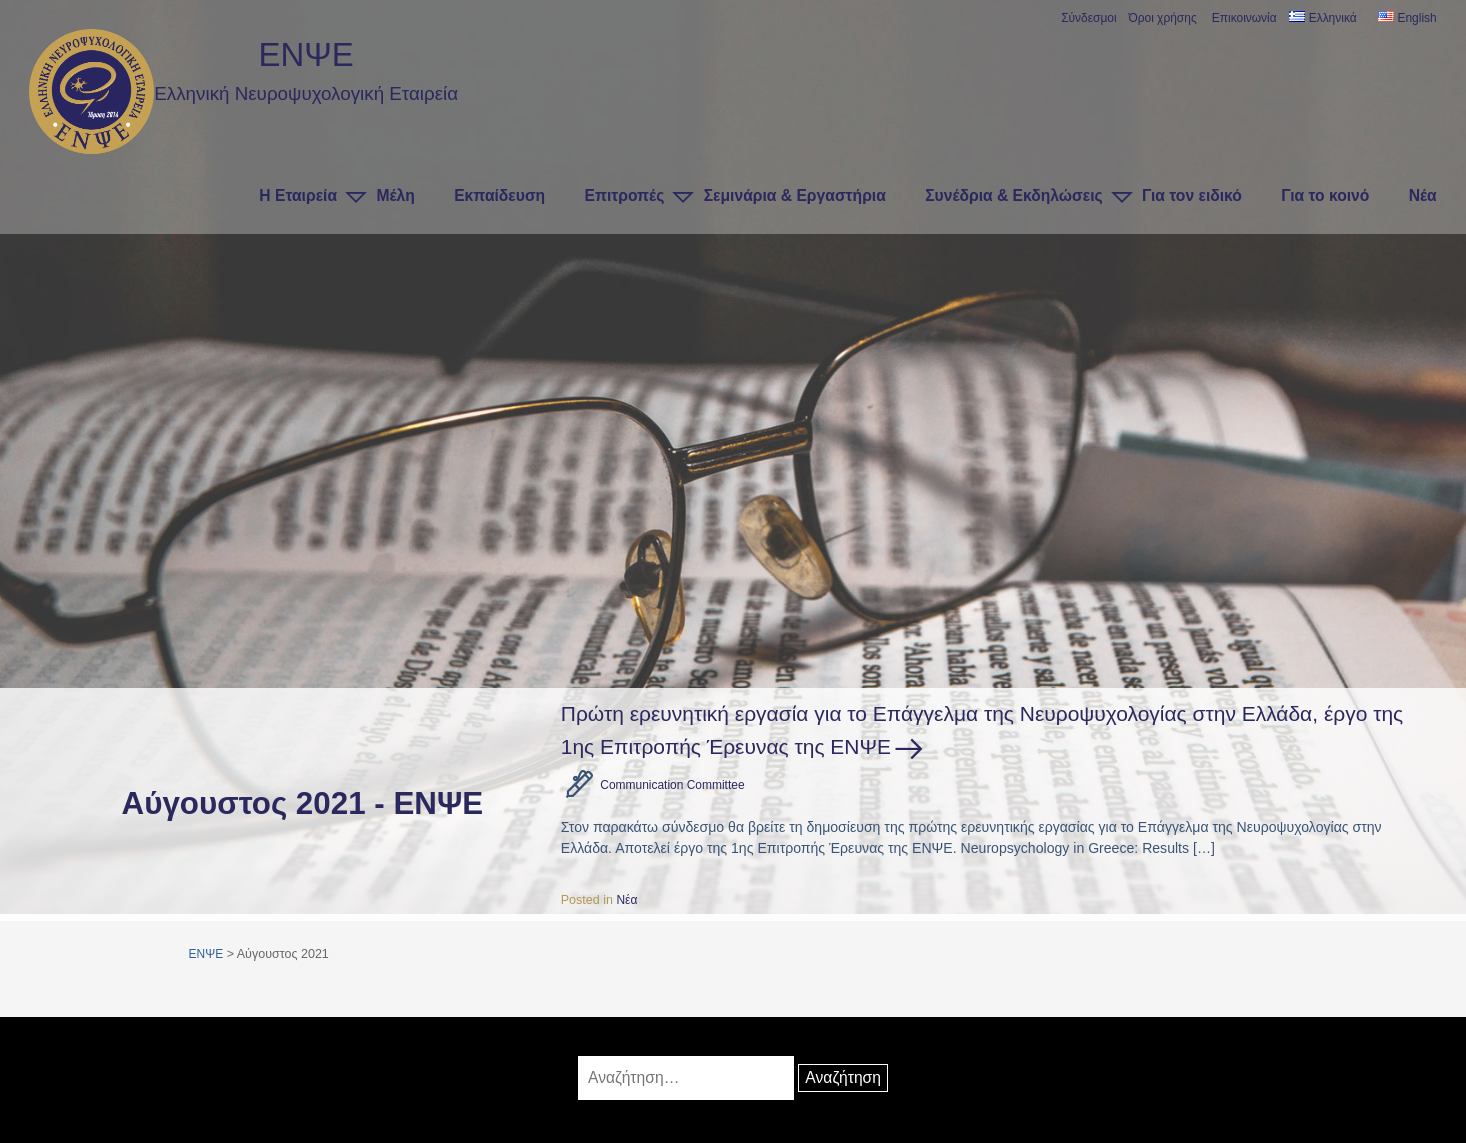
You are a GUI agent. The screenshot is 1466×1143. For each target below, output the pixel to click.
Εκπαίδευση (499, 195)
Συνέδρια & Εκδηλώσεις (1014, 195)
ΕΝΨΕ (306, 54)
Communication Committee (675, 785)
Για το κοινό (1325, 195)
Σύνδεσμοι (1088, 18)
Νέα (1423, 195)
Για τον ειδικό (1192, 195)
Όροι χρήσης (1160, 18)
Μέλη (395, 195)
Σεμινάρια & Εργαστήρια (795, 195)
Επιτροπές (625, 195)
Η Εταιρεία (298, 195)
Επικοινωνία (1243, 18)
